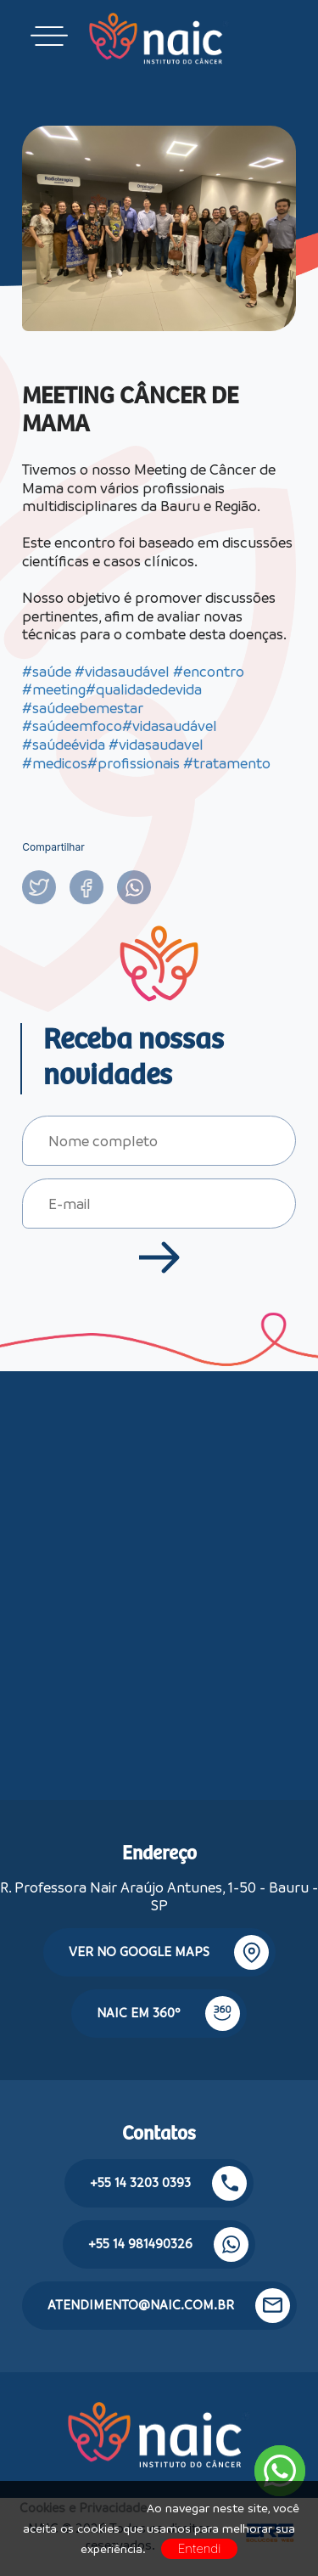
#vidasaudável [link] (122, 671)
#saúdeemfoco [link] (72, 726)
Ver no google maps (169, 1952)
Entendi (199, 2548)
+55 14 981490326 (168, 2244)
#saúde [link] (46, 671)
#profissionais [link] (133, 763)
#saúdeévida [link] (63, 744)
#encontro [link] (208, 671)
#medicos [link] (54, 763)
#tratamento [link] (227, 763)
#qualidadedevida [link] (144, 689)
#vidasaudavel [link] (156, 744)
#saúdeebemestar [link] (82, 708)
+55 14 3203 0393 (168, 2183)
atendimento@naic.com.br (168, 2305)
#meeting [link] (54, 689)
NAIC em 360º (168, 2013)
